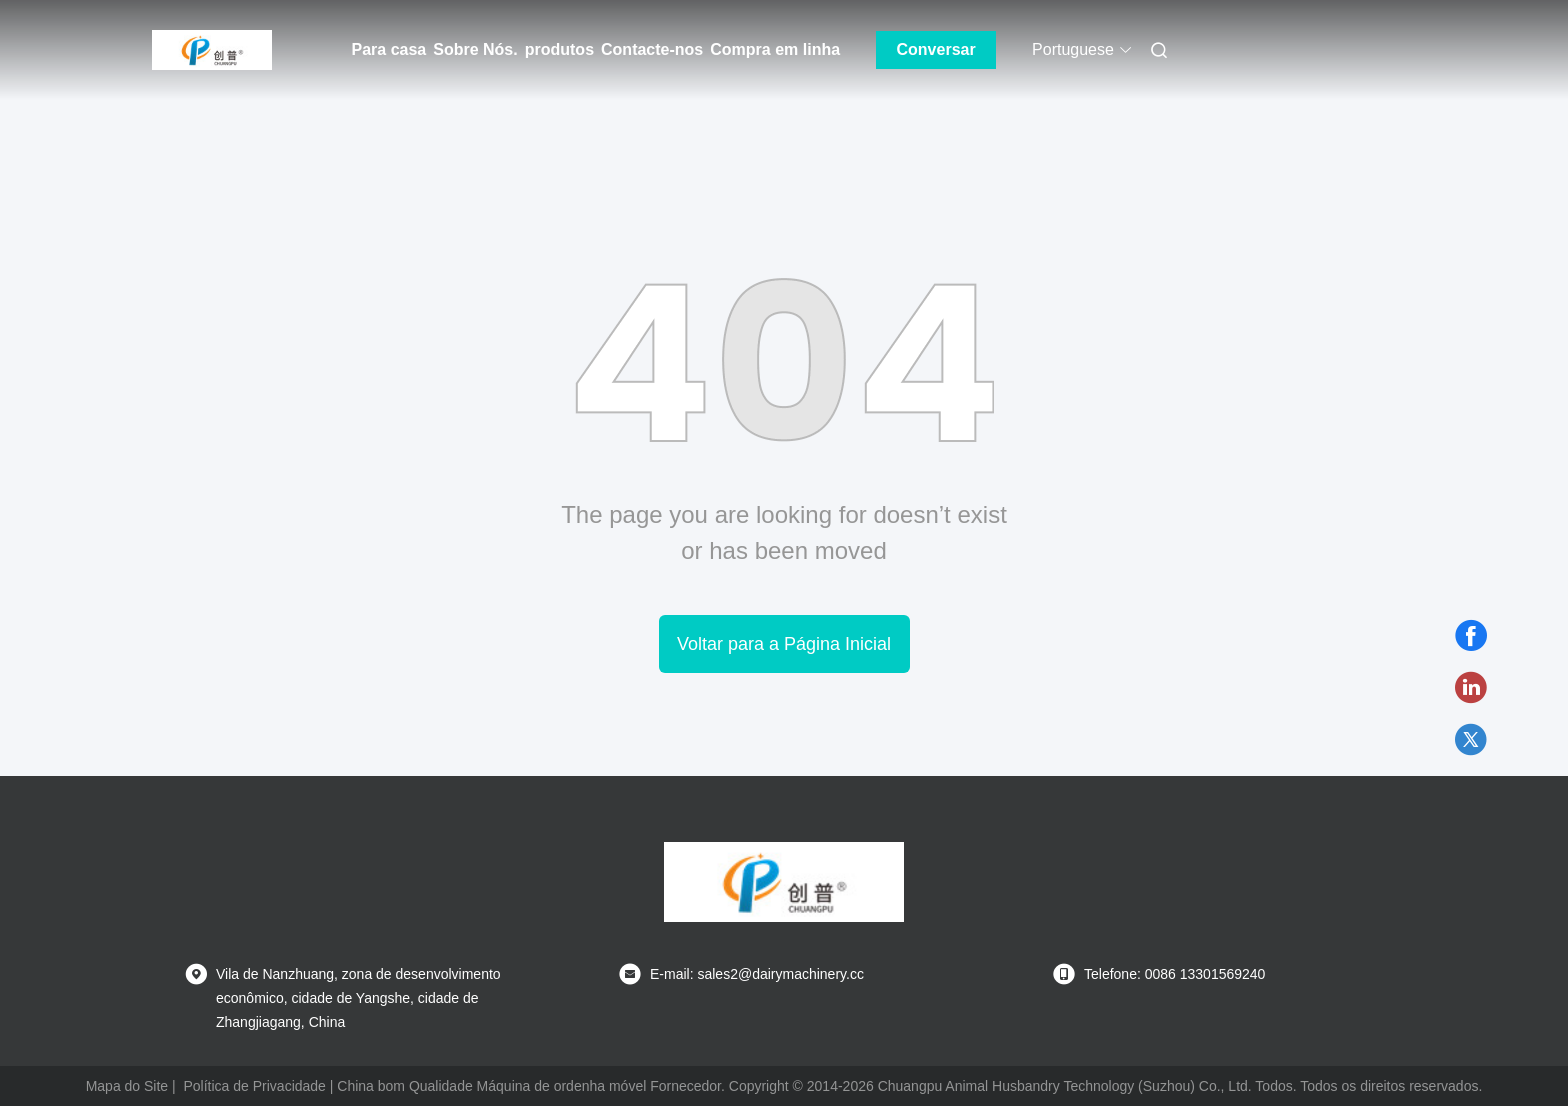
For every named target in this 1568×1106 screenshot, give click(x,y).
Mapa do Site (127, 1086)
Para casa (389, 49)
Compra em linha (775, 49)
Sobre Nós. (475, 49)
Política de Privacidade (254, 1086)
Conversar (936, 49)
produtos (559, 49)
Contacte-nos (652, 49)
